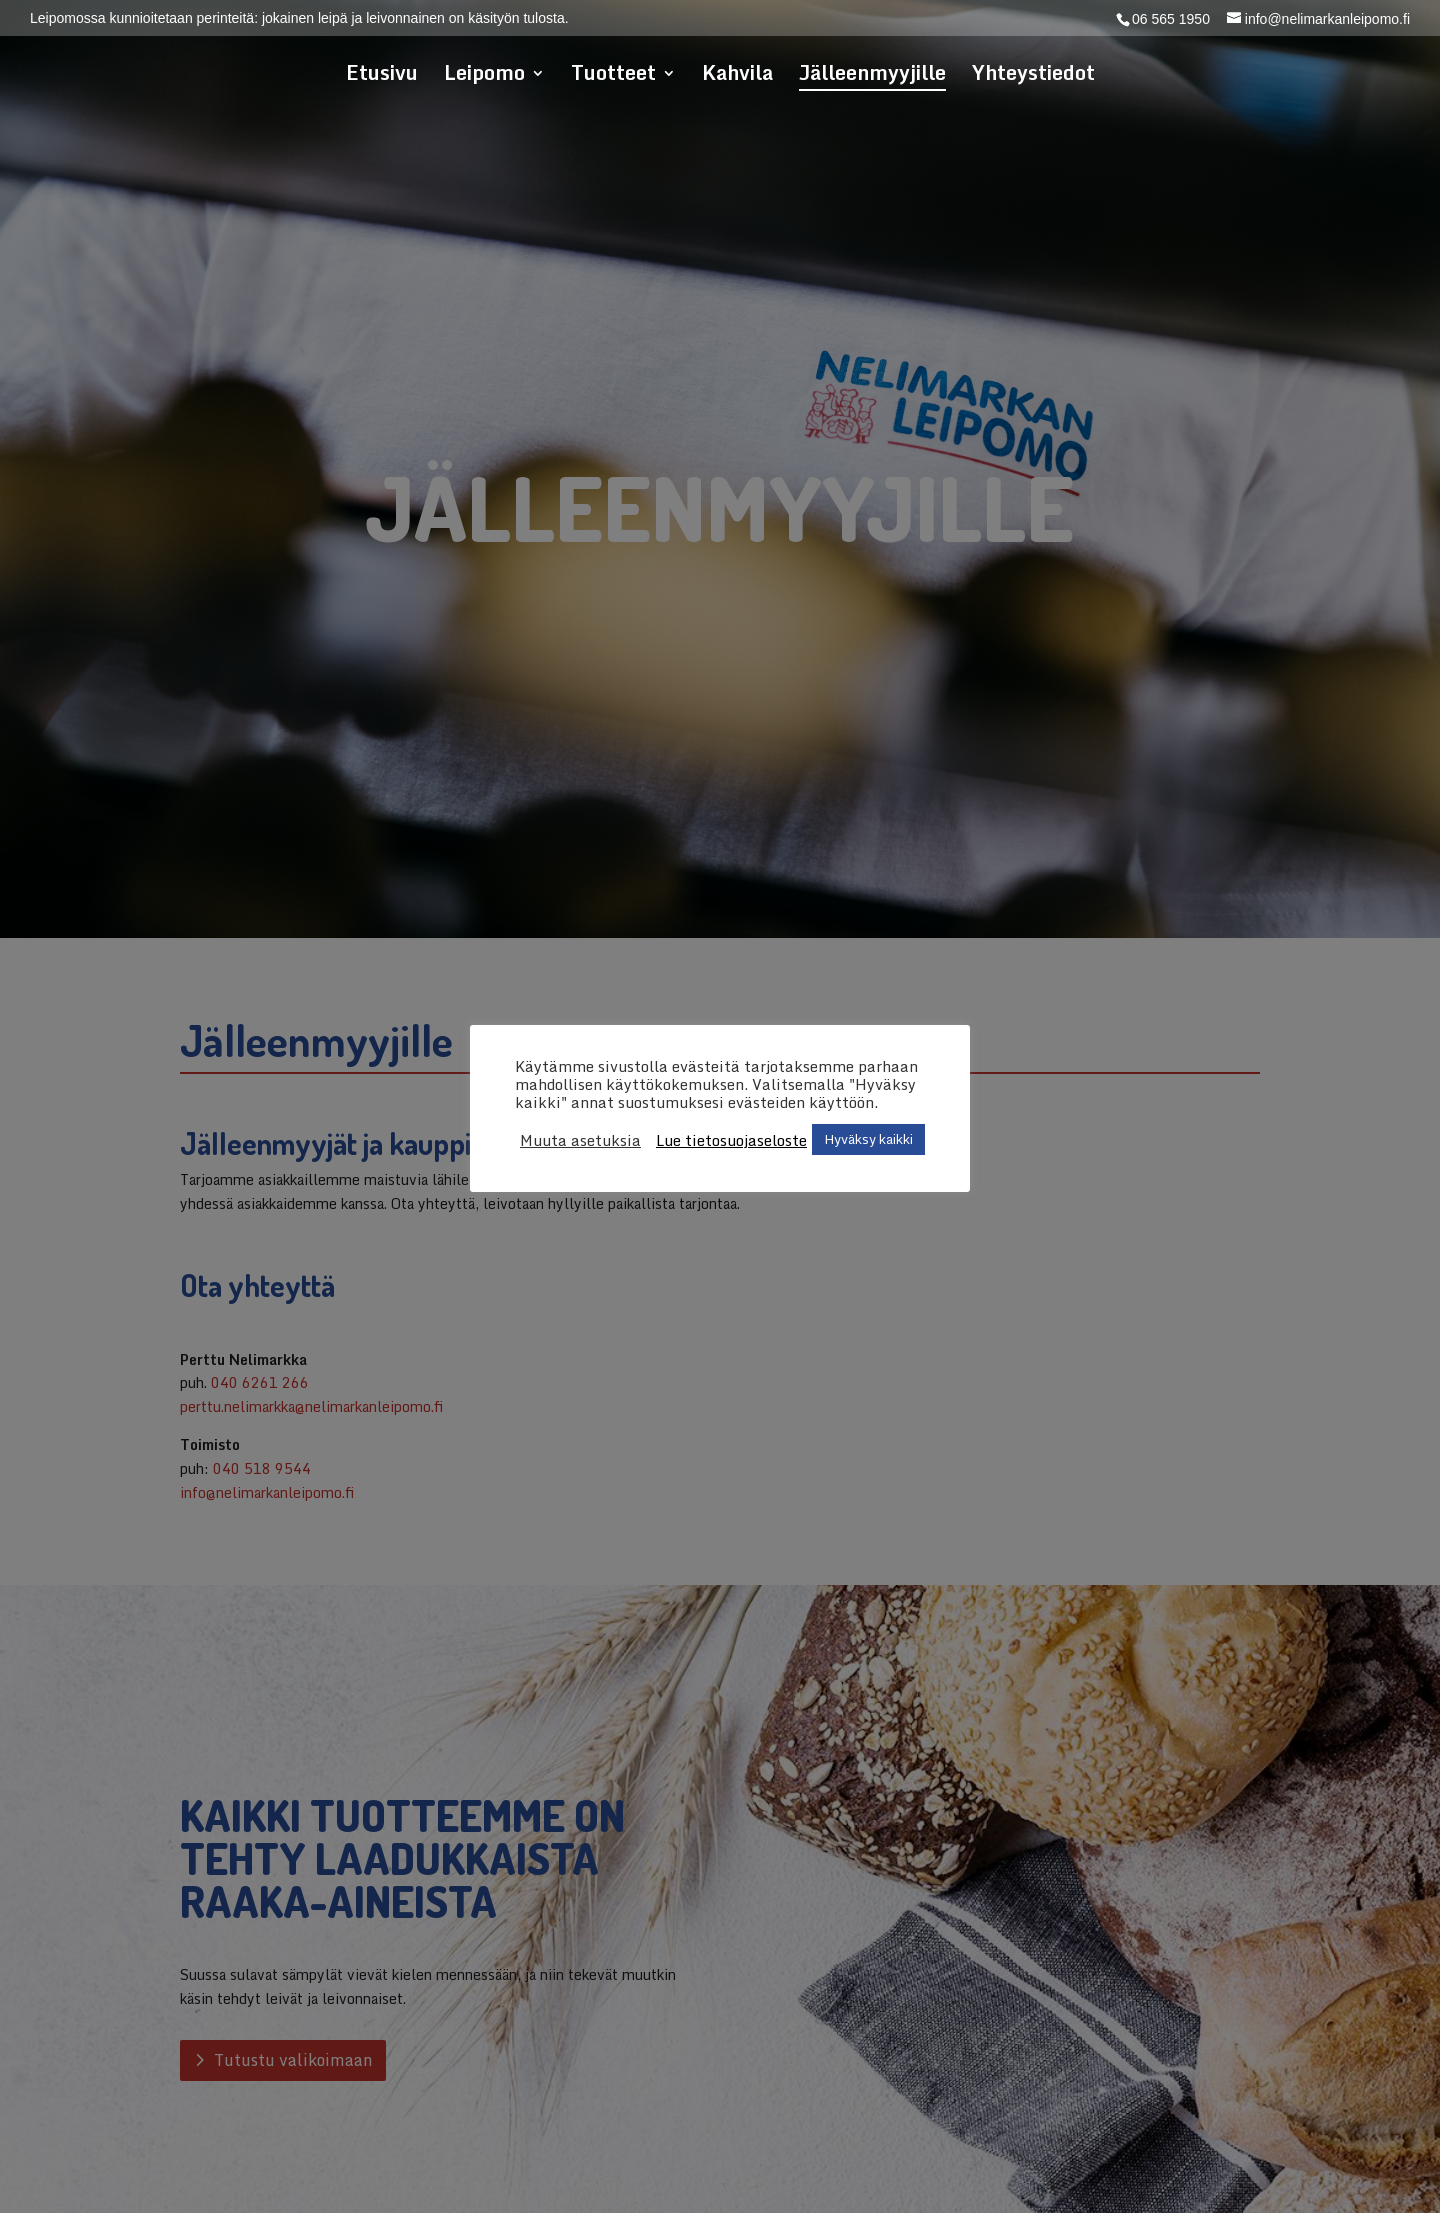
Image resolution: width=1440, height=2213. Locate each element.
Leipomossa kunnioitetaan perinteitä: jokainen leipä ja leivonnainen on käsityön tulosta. (299, 18)
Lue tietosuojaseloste (731, 1140)
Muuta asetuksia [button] (580, 1140)
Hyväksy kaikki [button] (868, 1139)
